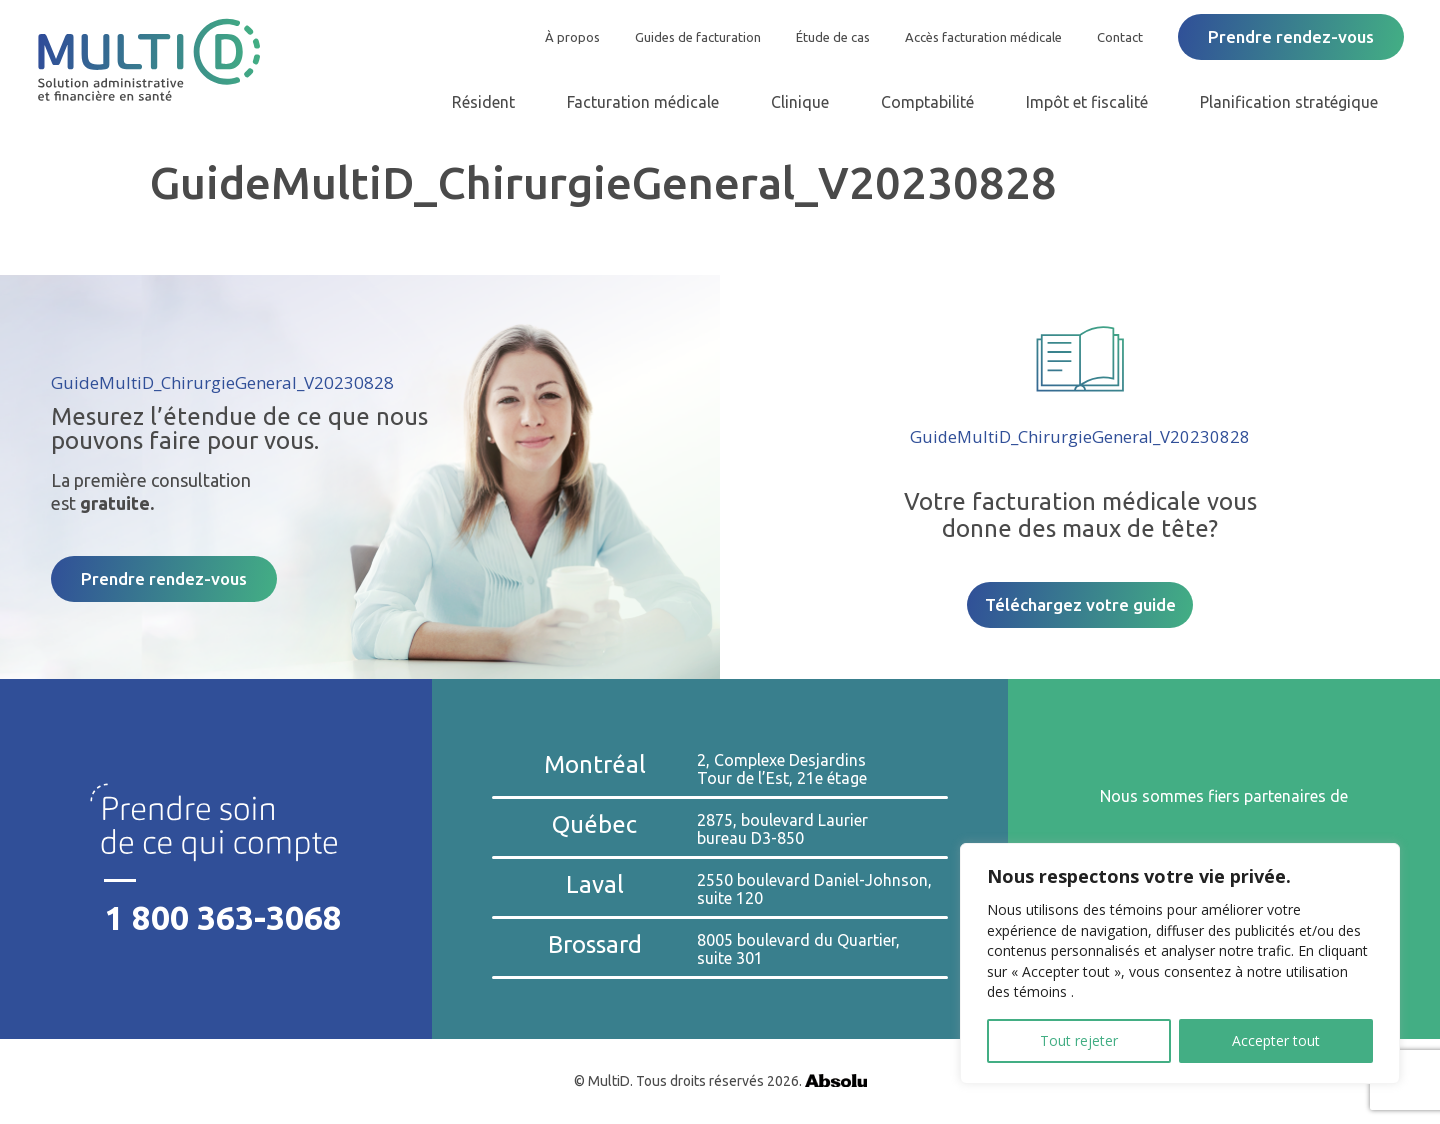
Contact (1120, 37)
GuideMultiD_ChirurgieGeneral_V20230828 (222, 382)
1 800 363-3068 (223, 917)
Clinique (800, 102)
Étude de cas (833, 37)
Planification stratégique (1289, 102)
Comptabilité (927, 102)
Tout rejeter (1079, 1040)
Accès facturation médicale (983, 37)
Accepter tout (1276, 1040)
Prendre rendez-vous (1291, 36)
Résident (483, 102)
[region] (1180, 963)
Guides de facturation (698, 37)
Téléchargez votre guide (1080, 604)
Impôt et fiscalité (1087, 102)
